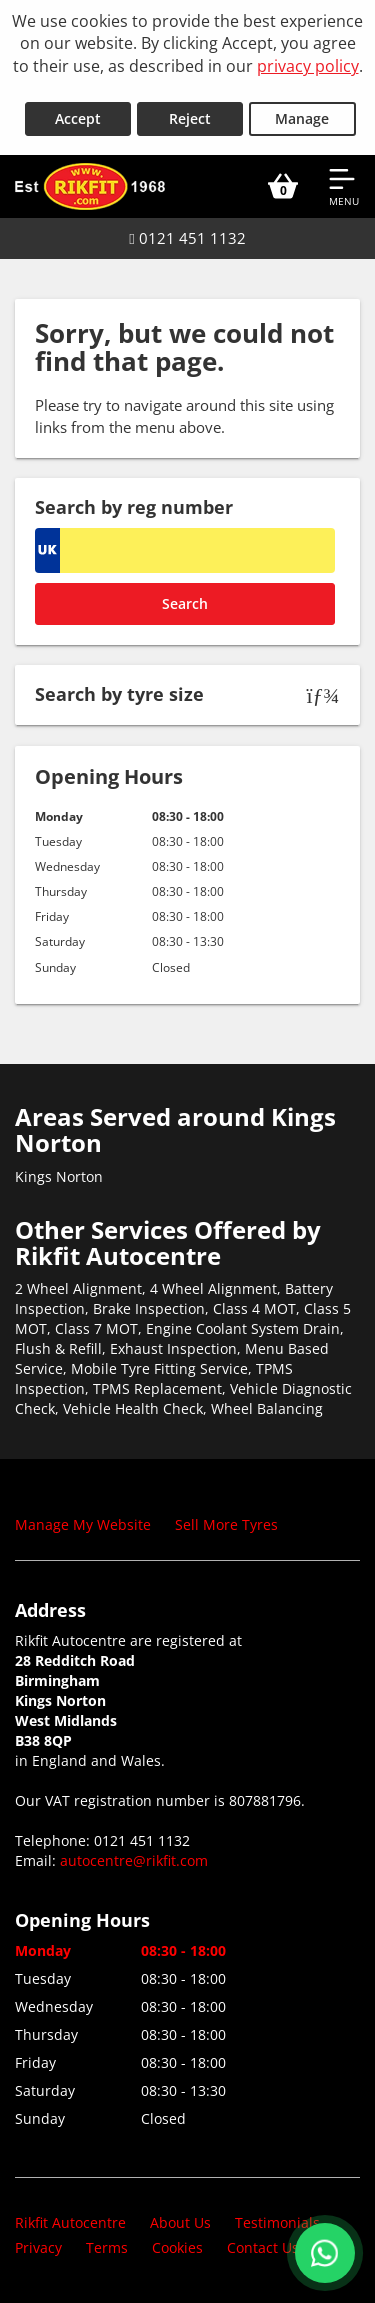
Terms (107, 2247)
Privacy (38, 2247)
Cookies (177, 2247)
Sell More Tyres (226, 1524)
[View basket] (283, 186)
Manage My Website (83, 1524)
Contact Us (263, 2247)
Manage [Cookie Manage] (302, 118)
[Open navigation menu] (344, 186)
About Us (180, 2222)
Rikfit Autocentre (70, 2222)
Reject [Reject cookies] (190, 118)
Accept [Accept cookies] (78, 118)
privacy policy (308, 66)
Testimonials (277, 2222)
